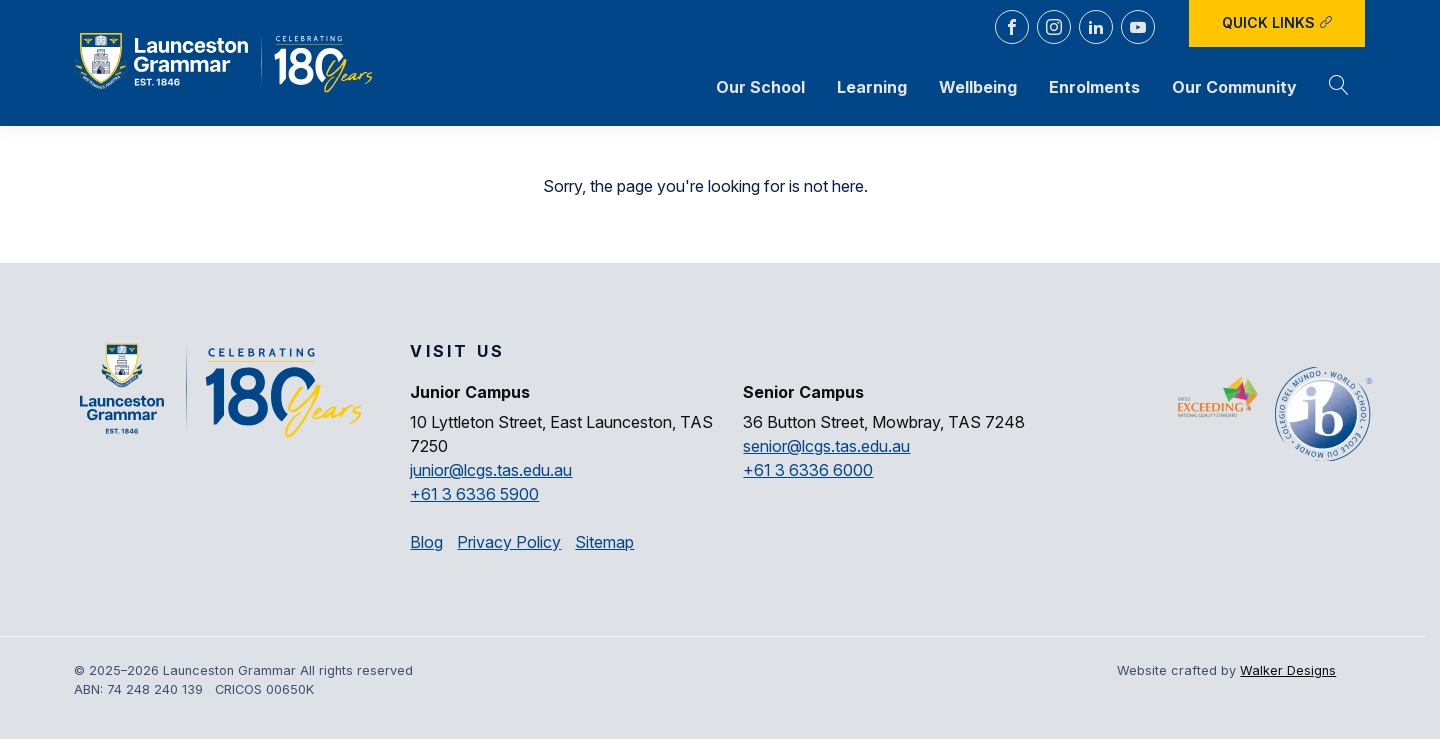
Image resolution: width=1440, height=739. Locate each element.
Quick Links (1277, 22)
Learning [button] (872, 87)
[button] (1339, 87)
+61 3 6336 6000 (808, 470)
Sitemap (604, 542)
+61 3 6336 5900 (474, 494)
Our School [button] (760, 87)
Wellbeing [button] (978, 87)
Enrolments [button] (1094, 87)
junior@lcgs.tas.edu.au (491, 470)
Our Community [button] (1234, 87)
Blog (426, 542)
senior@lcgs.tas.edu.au (826, 446)
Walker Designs (1288, 670)
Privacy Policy (509, 542)
